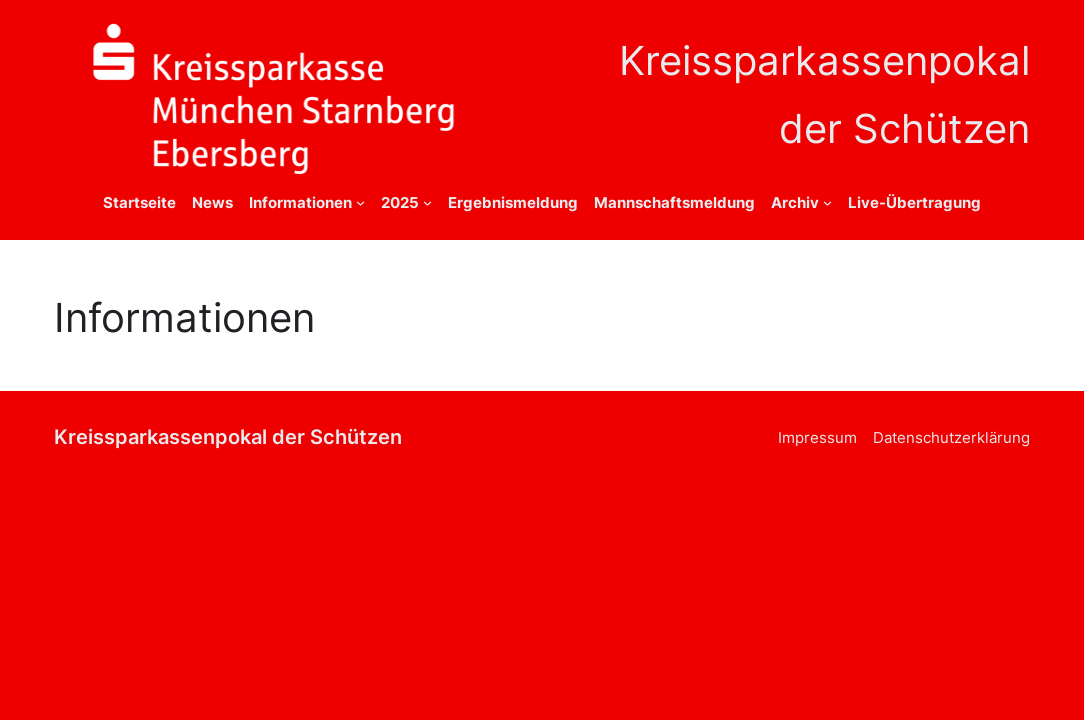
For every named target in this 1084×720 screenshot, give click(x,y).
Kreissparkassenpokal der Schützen (228, 436)
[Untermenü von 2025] (427, 202)
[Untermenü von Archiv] (827, 202)
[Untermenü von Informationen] (360, 202)
